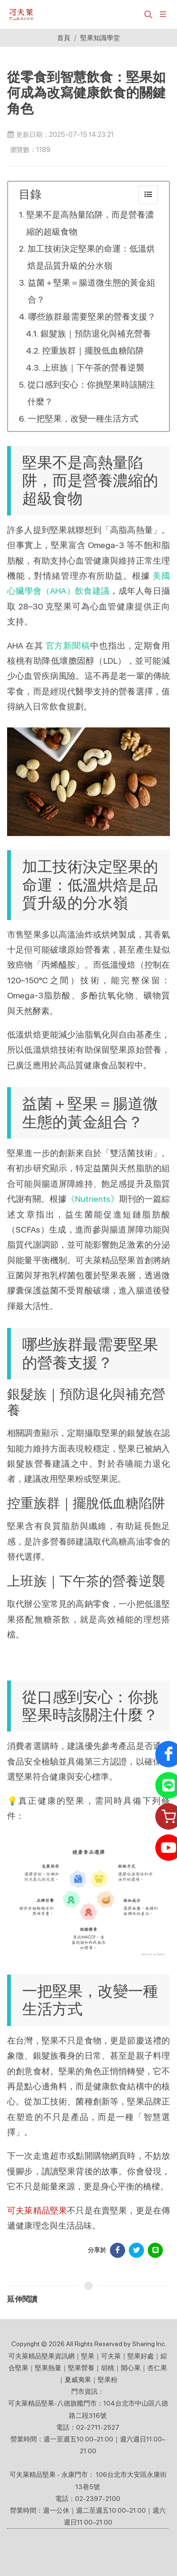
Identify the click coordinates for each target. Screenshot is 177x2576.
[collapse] (148, 195)
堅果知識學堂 (100, 38)
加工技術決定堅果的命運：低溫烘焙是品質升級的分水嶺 (91, 257)
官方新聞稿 (68, 645)
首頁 (63, 38)
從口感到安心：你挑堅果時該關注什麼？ (91, 393)
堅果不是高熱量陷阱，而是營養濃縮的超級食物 (90, 223)
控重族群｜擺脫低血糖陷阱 (93, 350)
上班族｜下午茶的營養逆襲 (93, 367)
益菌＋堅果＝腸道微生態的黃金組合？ (91, 291)
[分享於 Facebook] (117, 2250)
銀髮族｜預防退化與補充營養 (96, 333)
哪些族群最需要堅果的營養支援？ (92, 316)
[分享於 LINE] (155, 2250)
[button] (147, 14)
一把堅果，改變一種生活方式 (83, 418)
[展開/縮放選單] (163, 13)
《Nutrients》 (93, 1199)
